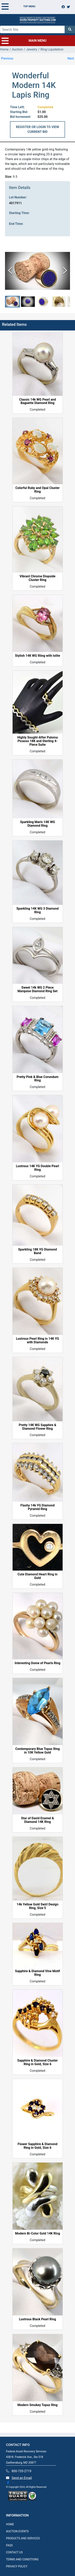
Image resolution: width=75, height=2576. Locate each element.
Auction (17, 49)
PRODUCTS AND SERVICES (23, 2538)
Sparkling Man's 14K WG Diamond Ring (37, 823)
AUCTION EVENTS (17, 2531)
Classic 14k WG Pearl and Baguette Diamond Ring (37, 401)
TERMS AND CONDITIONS (22, 2559)
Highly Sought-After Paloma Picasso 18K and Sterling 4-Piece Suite (37, 741)
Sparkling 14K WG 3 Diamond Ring (37, 910)
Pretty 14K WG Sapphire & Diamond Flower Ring (37, 1426)
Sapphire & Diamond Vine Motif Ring (37, 1973)
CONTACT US (14, 2552)
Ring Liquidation (51, 49)
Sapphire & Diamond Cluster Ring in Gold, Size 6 (37, 2062)
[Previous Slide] (10, 271)
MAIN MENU (24, 40)
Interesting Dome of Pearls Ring (37, 1663)
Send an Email (22, 2478)
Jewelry (31, 49)
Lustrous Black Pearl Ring (37, 2319)
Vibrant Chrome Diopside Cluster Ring (38, 578)
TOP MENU (18, 6)
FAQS (9, 2545)
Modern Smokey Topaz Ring (37, 2405)
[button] (12, 301)
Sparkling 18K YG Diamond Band (37, 1251)
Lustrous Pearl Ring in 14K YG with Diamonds (37, 1340)
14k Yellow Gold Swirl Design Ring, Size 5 (37, 1906)
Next (70, 58)
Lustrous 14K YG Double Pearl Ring (37, 1168)
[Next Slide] (65, 271)
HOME (10, 2524)
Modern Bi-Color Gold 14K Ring (37, 2233)
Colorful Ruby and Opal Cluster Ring (37, 489)
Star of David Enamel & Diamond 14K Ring (37, 1820)
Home (4, 49)
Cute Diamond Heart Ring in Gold (37, 1576)
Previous (7, 58)
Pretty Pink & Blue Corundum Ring (37, 1078)
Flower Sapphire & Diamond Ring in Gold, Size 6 (37, 2146)
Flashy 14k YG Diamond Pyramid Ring (37, 1507)
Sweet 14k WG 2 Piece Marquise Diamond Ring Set (38, 989)
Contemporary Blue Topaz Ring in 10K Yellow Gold (37, 1750)
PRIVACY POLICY (16, 2566)
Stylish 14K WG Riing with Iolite (37, 656)
